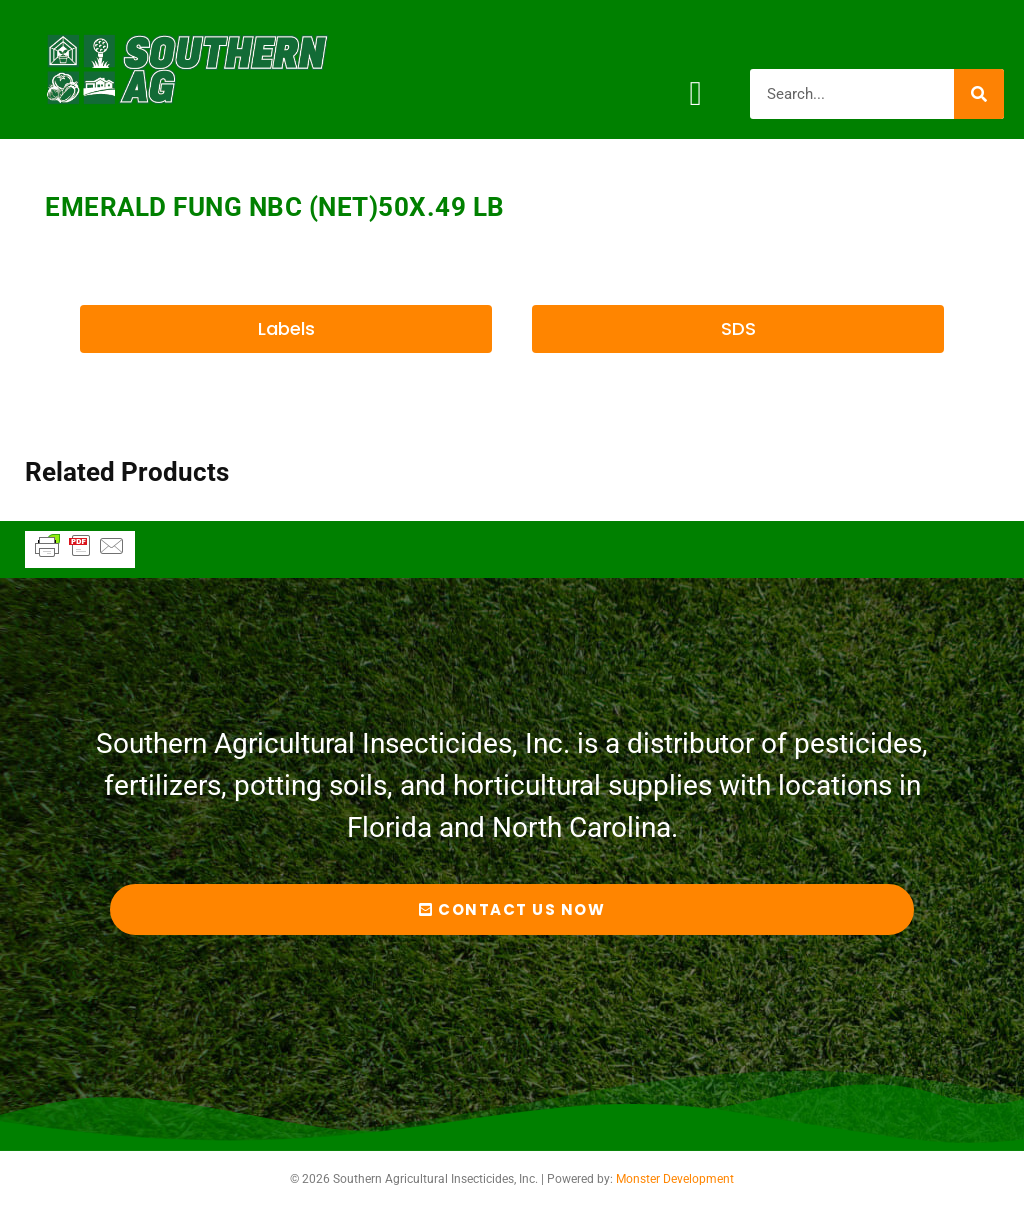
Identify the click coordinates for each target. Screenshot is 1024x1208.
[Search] (979, 94)
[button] (695, 93)
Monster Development (675, 1179)
